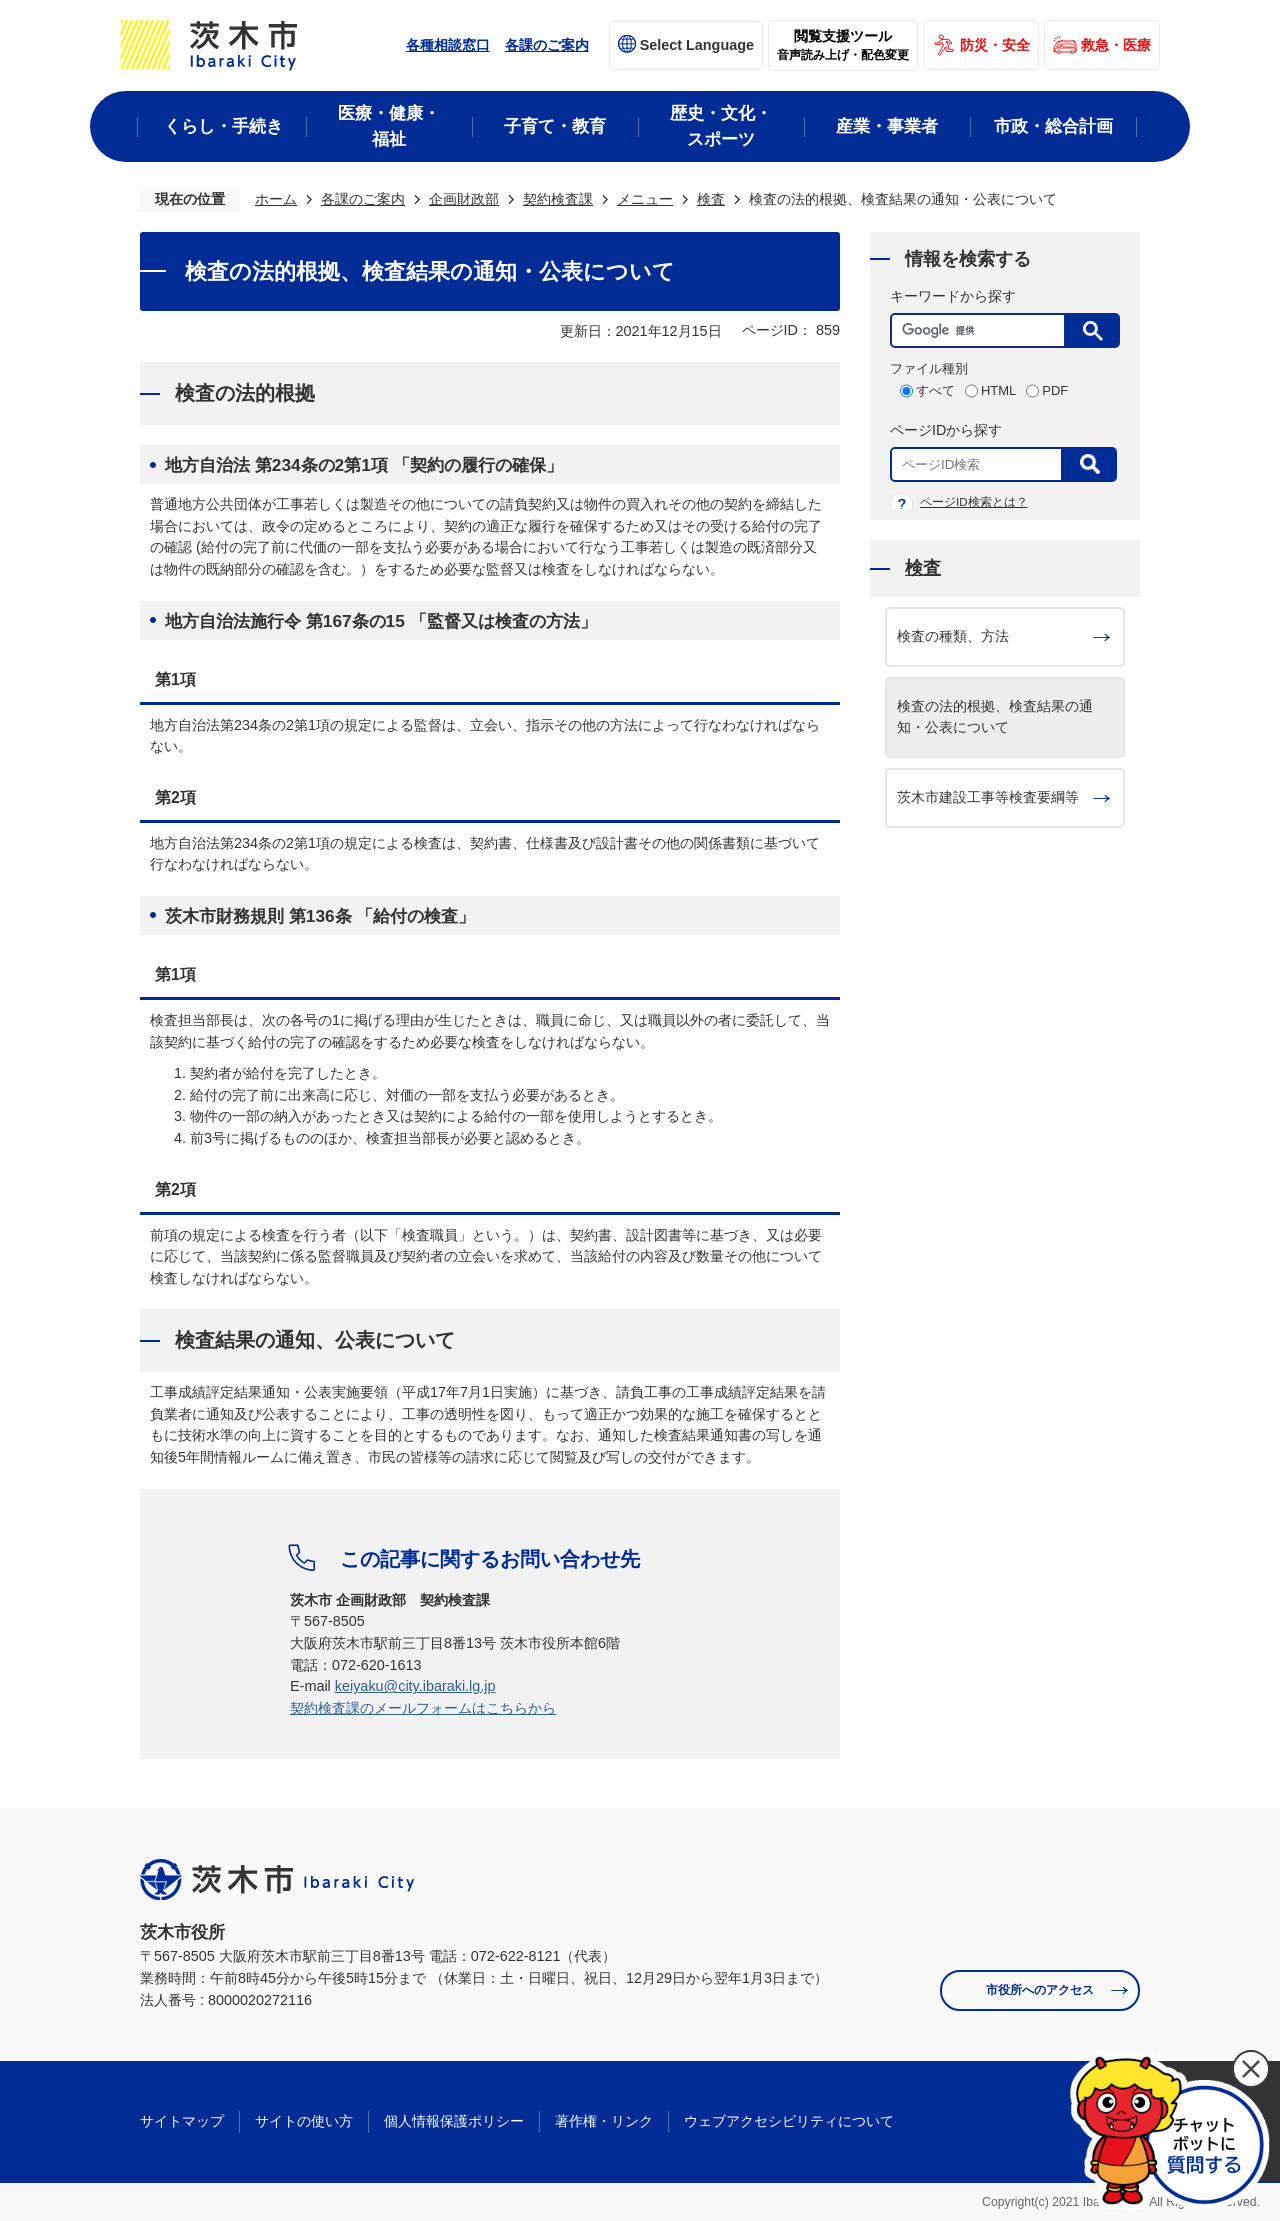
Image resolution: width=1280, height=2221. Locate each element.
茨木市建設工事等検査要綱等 (988, 797)
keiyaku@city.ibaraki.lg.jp (415, 1686)
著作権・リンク (604, 2121)
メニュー (645, 199)
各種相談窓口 (448, 45)
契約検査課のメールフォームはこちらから (423, 1708)
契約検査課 (558, 199)
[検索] (983, 330)
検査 (711, 199)
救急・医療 (1116, 45)
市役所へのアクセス (1040, 1990)
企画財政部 (464, 199)
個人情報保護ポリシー (454, 2121)
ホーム (276, 199)
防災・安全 (995, 45)
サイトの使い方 (304, 2121)
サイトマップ (182, 2121)
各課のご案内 (547, 45)
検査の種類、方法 (953, 636)
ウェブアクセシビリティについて (789, 2121)
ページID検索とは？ (974, 502)
